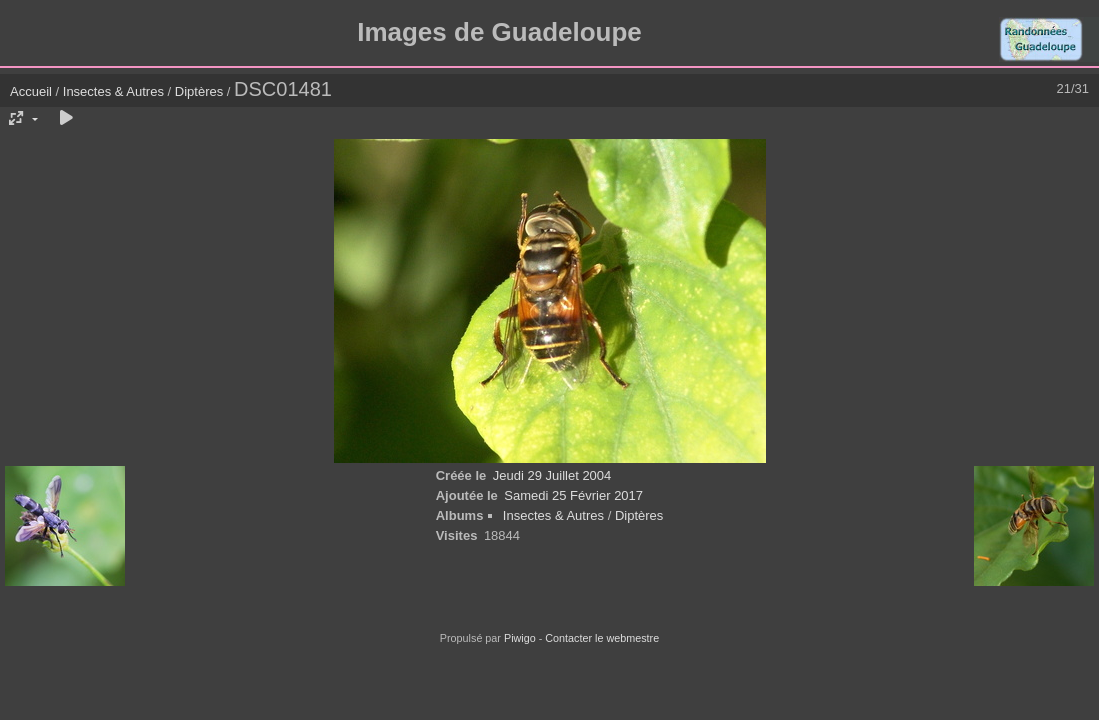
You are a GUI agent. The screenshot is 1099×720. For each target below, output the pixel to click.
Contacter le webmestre (602, 638)
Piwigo (520, 638)
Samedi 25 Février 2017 (573, 495)
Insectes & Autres (115, 91)
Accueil (31, 91)
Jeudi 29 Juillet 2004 (552, 475)
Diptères (199, 91)
